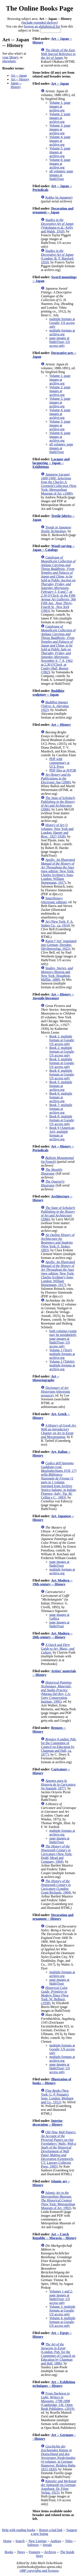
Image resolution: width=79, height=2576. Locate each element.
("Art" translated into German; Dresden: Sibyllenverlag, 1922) (58, 944)
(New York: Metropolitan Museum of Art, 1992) (58, 2200)
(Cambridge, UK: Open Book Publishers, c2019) (57, 2401)
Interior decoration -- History (47, 2122)
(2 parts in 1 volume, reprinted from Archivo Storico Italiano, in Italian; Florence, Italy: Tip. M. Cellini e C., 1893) (58, 1480)
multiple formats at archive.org (62, 332)
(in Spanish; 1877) (58, 1784)
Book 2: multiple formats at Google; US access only (62, 1051)
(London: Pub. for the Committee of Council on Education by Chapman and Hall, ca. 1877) (58, 1746)
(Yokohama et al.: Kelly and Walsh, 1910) (57, 225)
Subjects (33, 2545)
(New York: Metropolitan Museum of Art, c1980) (58, 484)
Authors (55, 2541)
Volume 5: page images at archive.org (59, 152)
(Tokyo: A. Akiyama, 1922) (55, 706)
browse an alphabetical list (42, 26)
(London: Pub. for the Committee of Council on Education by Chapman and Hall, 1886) (58, 2353)
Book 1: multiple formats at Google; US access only (62, 1040)
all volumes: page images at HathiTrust (61, 175)
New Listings (37, 2541)
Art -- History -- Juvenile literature (53, 996)
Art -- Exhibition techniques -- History (53, 2384)
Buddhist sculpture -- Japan (48, 692)
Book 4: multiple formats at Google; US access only (62, 1074)
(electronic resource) (55, 1391)
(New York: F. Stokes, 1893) (57, 1242)
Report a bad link (51, 2530)
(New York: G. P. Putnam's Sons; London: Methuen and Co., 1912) (57, 2096)
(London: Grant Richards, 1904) (56, 1886)
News (21, 2552)
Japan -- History (16, 85)
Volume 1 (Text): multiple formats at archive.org (62, 1353)
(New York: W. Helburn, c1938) (55, 1995)
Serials (47, 2545)
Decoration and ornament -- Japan (52, 210)
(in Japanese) (58, 197)
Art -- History (20, 79)
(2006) (56, 778)
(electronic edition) (54, 900)
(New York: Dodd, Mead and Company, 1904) (56, 1854)
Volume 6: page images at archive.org (59, 163)
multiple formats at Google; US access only (62, 322)
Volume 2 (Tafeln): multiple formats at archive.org (62, 1365)
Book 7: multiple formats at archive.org (60, 1108)
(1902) (58, 649)
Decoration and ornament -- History (52, 1917)
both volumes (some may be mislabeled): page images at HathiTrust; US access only (63, 1338)
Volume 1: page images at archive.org (59, 106)
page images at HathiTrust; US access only (59, 341)
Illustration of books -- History (51, 2081)
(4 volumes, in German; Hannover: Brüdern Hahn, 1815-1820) (58, 2458)
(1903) (58, 584)
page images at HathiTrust (59, 1563)
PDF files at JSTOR (62, 770)
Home (7, 2541)
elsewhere (9, 61)
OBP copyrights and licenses (39, 2570)
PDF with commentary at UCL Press (59, 762)
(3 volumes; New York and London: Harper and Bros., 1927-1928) (57, 830)
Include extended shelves (39, 22)
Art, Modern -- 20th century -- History (52, 1635)
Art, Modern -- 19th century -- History (52, 1582)
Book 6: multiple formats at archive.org (60, 1097)
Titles (69, 2541)
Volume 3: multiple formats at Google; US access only (62, 2310)
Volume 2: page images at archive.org (59, 117)
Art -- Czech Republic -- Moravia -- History (54, 2236)
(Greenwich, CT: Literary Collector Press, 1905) (58, 2149)
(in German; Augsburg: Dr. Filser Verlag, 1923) (58, 2486)
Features (34, 2552)
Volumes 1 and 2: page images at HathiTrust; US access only (61, 2297)
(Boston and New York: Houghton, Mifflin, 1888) (57, 973)
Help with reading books (18, 2530)
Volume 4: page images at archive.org (59, 140)
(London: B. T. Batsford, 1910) (57, 256)
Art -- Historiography (45, 1378)
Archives (50, 2552)
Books (9, 2552)
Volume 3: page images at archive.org (59, 129)
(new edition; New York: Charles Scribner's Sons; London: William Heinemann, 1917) (58, 871)
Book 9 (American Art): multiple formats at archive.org (61, 1133)
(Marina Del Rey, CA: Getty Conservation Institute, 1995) (56, 1692)
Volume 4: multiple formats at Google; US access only (62, 2321)
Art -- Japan (19, 75)
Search (20, 2541)
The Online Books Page (39, 8)
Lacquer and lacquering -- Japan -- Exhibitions (51, 463)
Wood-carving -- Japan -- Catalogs (53, 548)
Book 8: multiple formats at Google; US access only (62, 1120)
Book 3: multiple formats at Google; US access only (62, 1063)
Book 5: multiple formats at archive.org (60, 1085)
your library (10, 57)
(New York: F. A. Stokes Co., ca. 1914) (57, 923)
